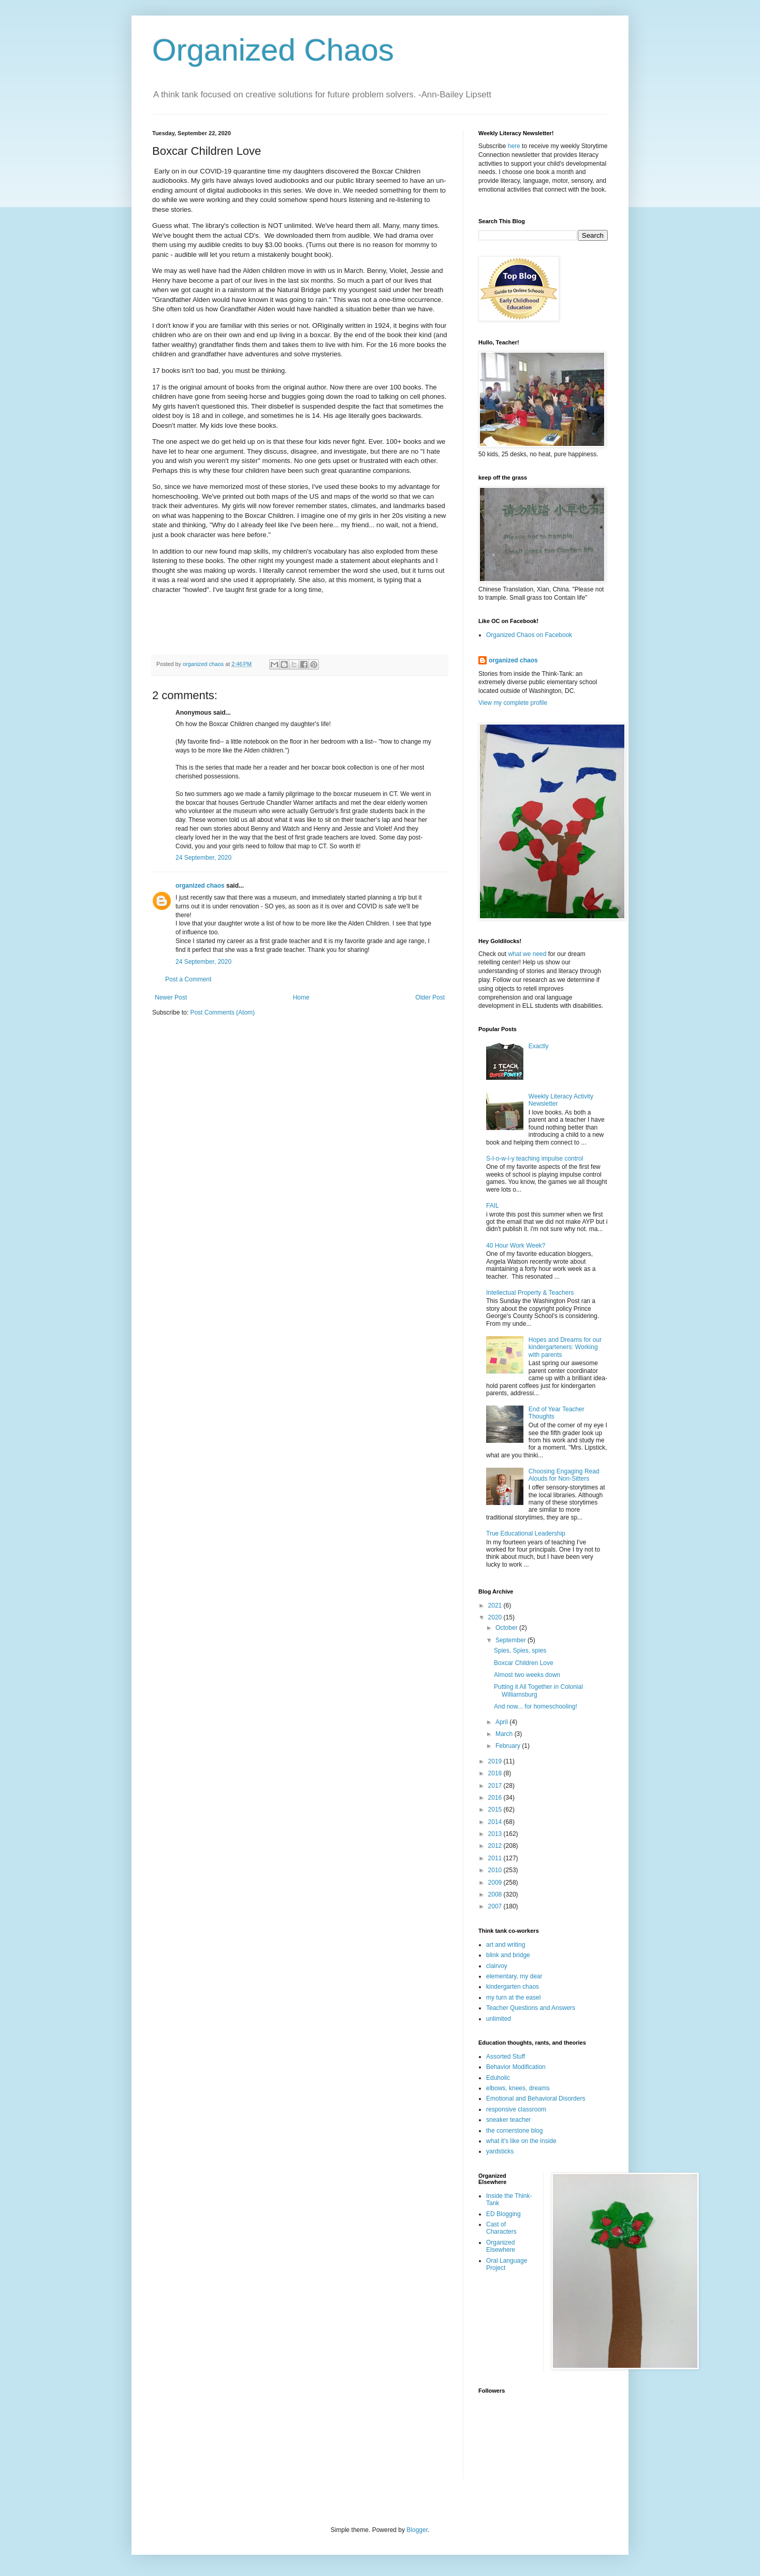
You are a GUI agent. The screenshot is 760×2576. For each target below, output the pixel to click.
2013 (496, 1833)
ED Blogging (503, 2214)
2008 (496, 1894)
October (507, 1627)
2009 (496, 1882)
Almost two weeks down (527, 1674)
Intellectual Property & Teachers (530, 1292)
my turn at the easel (513, 1997)
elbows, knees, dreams (518, 2088)
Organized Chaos (273, 50)
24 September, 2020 (203, 857)
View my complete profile (512, 702)
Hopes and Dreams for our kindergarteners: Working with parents (565, 1347)
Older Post (430, 997)
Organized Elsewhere (500, 2246)
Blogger (417, 2530)
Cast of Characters (501, 2228)
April (502, 1722)
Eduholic (498, 2077)
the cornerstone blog (514, 2130)
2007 (496, 1906)
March (505, 1734)
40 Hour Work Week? (515, 1245)
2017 (496, 1785)
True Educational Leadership (525, 1533)
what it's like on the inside (521, 2141)
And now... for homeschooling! (535, 1706)
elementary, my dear (514, 1976)
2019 (496, 1761)
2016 (496, 1797)
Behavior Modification (516, 2067)
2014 (496, 1822)
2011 (496, 1858)
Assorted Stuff (505, 2056)
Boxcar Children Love (523, 1663)
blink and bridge (508, 1955)
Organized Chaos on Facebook (529, 635)
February (508, 1745)
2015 (496, 1809)
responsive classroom (516, 2109)
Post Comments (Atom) (222, 1012)
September (511, 1640)
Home (301, 997)
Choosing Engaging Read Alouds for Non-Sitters (564, 1475)
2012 (496, 1845)
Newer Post (171, 997)
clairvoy (496, 1966)
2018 (496, 1773)
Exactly (539, 1046)
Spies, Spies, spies (520, 1650)
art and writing (505, 1944)
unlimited (498, 2018)
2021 (496, 1605)
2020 (496, 1617)
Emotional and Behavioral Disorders (535, 2098)
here (514, 146)
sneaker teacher (508, 2119)
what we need (527, 954)
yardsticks (500, 2151)
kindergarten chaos (512, 1986)
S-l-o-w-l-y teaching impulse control (534, 1158)
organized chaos (200, 885)
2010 (496, 1870)
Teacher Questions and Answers (530, 2007)
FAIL (492, 1205)
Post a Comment (188, 979)
